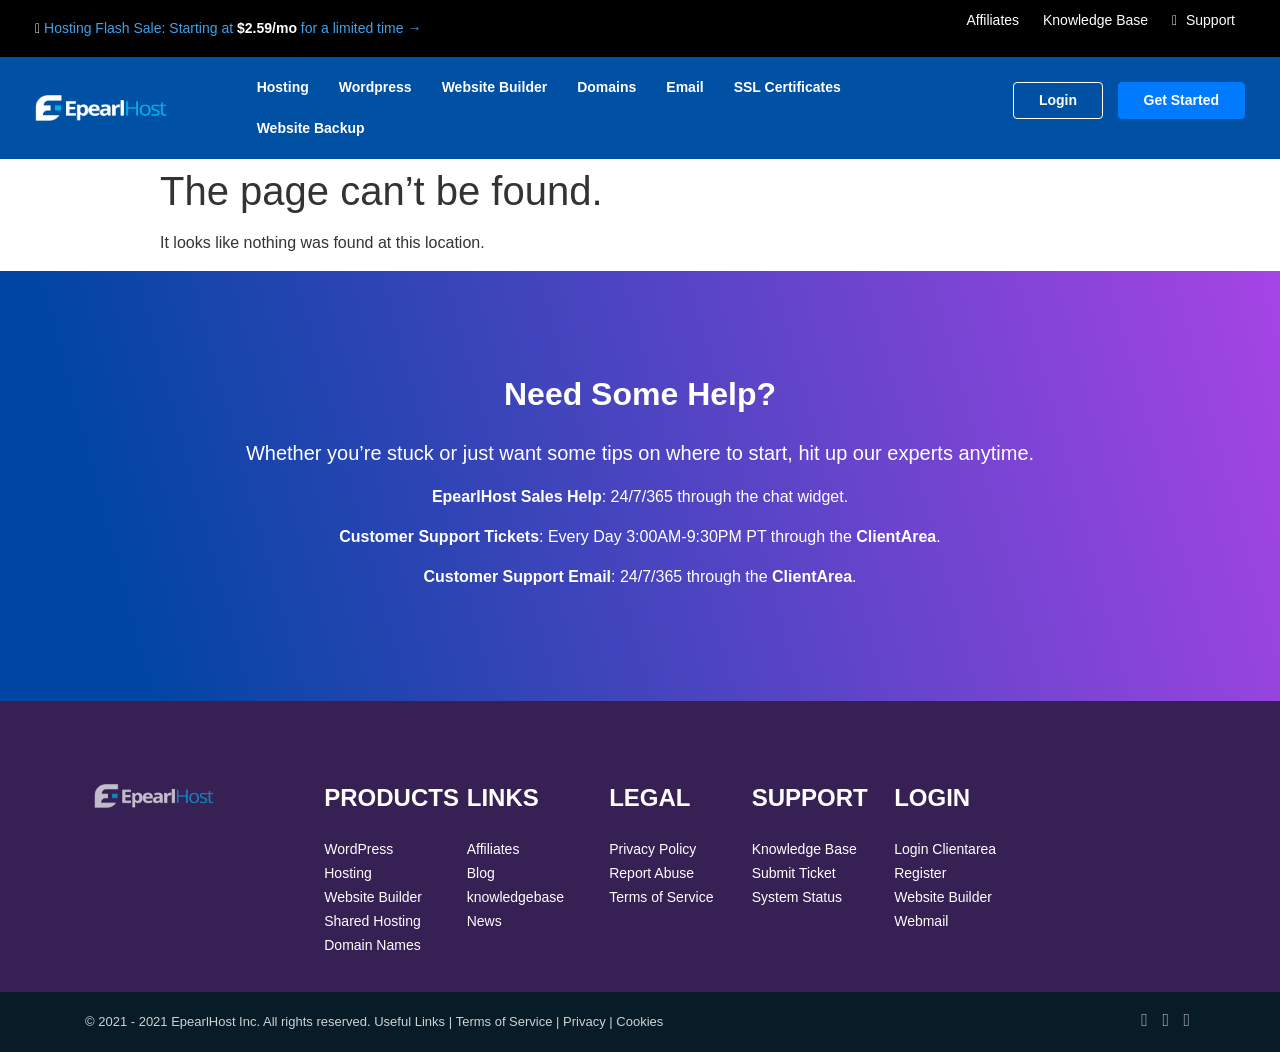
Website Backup (311, 128)
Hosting (283, 87)
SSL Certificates (787, 87)
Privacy (584, 1021)
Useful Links (409, 1021)
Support (1203, 20)
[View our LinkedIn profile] (1186, 1020)
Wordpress (375, 87)
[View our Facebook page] (1144, 1020)
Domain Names (372, 945)
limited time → (377, 28)
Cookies (639, 1021)
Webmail (921, 921)
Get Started (1181, 100)
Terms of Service (661, 897)
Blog (481, 873)
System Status (797, 897)
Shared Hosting (372, 921)
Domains (606, 87)
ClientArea (896, 536)
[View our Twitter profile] (1165, 1020)
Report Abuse (651, 873)
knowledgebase (515, 897)
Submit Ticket (794, 873)
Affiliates (992, 20)
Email (684, 87)
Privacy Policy (652, 849)
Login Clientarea (945, 849)
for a (317, 28)
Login (1058, 100)
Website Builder (495, 87)
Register (920, 873)
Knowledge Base (1095, 20)
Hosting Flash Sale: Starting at (138, 28)
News (484, 921)
